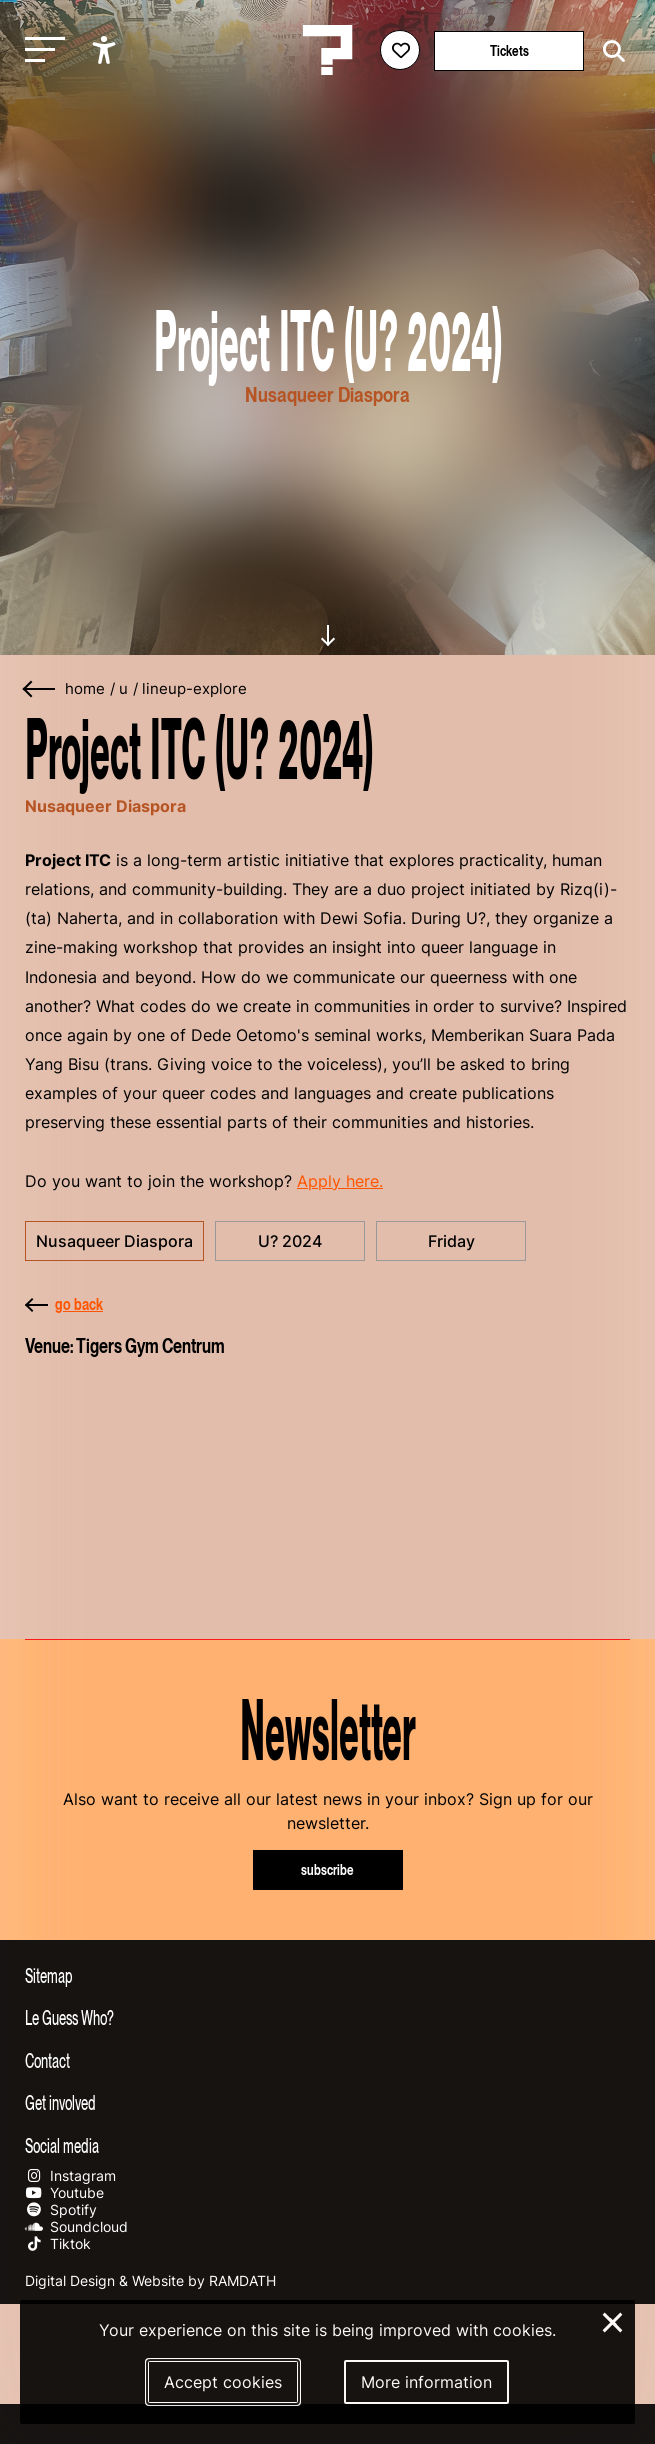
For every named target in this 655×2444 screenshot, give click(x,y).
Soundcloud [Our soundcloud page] (76, 2226)
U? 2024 (290, 1241)
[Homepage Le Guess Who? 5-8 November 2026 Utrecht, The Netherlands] (328, 50)
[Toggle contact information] (327, 2060)
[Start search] (609, 51)
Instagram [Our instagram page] (70, 2175)
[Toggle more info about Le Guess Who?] (327, 2017)
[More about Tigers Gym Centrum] (327, 1488)
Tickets (509, 50)
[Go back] (40, 689)
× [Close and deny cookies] (613, 2320)
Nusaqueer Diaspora (114, 1241)
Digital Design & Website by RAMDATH (150, 2280)
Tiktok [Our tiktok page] (58, 2243)
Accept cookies (223, 2382)
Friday (451, 1241)
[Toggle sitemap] (327, 1975)
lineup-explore (194, 689)
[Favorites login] (400, 50)
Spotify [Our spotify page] (61, 2209)
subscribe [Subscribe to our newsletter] (327, 1869)
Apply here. (340, 1181)
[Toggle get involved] (327, 2102)
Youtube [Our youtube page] (64, 2192)
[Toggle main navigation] (40, 50)
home (85, 689)
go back (64, 1304)
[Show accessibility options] (106, 50)
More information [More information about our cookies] (426, 2382)
